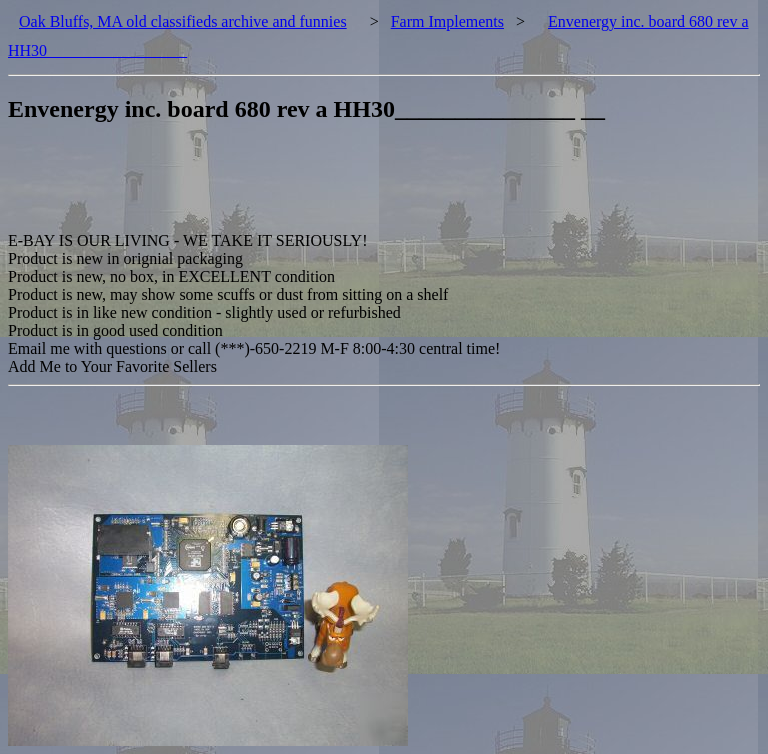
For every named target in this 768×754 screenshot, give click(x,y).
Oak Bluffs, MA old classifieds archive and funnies (183, 21)
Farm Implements (447, 21)
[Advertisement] (372, 187)
